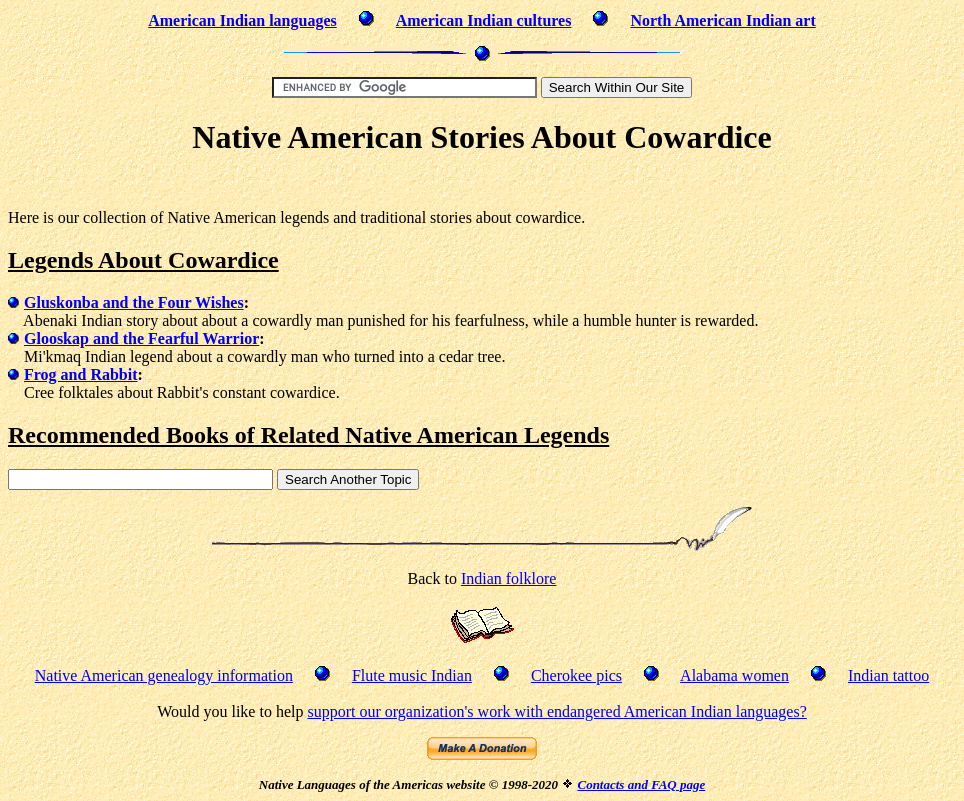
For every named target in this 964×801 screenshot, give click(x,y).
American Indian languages (242, 20)
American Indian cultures (484, 20)
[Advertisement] (482, 185)
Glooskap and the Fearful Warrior (141, 338)
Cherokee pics (576, 675)
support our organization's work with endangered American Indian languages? (556, 711)
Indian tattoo (888, 675)
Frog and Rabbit (81, 374)
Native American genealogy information (164, 675)
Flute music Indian (412, 675)
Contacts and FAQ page (641, 784)
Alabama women (734, 675)
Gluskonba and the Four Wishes (134, 302)
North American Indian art (722, 20)
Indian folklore (509, 578)
